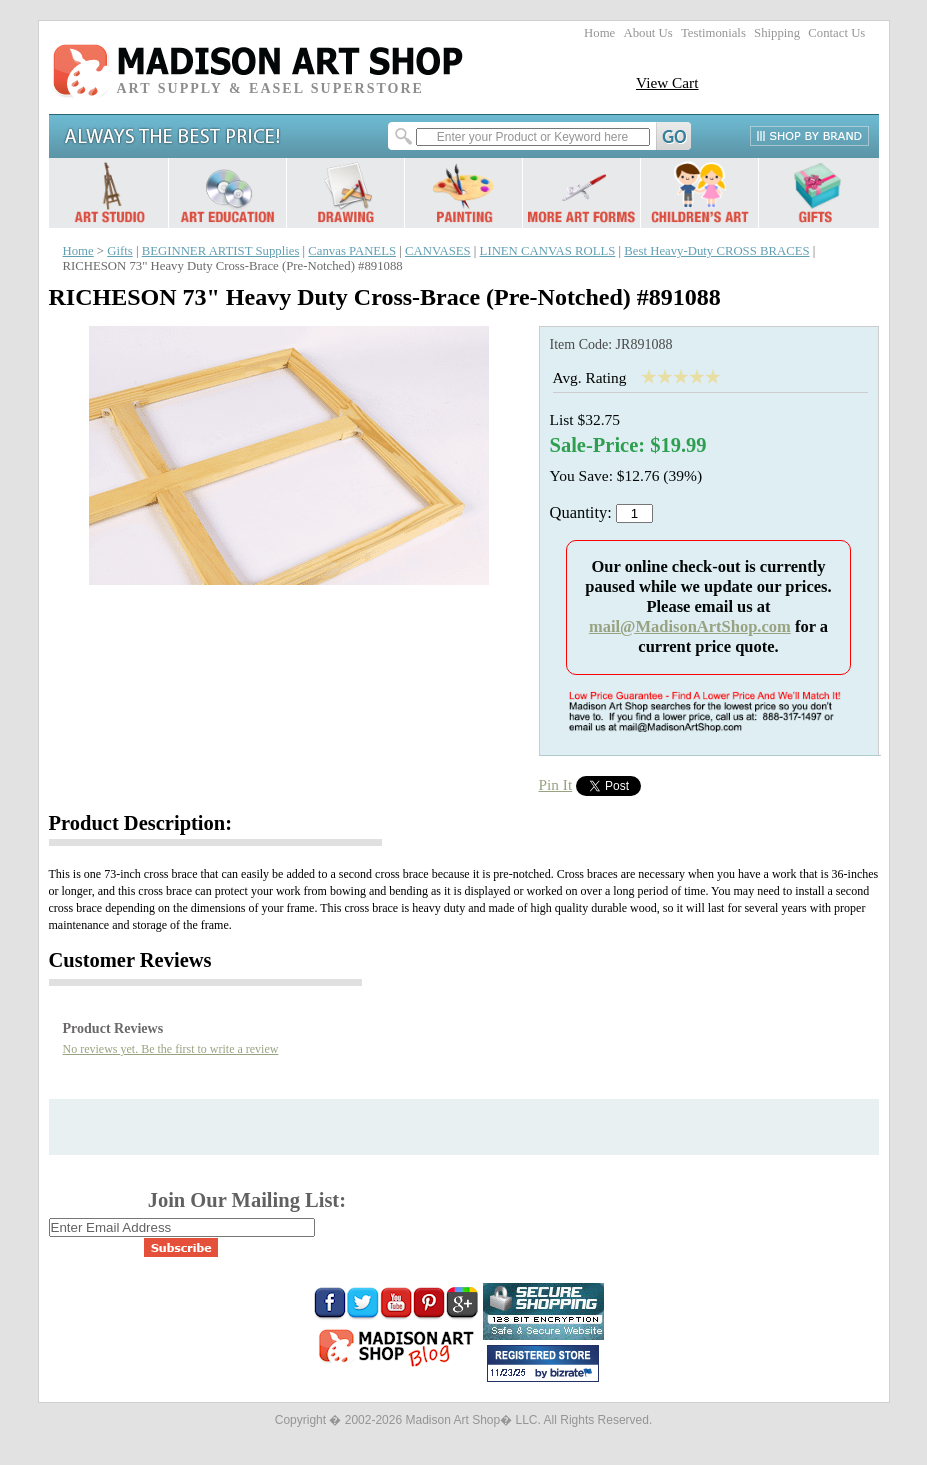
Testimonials (713, 33)
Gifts (120, 251)
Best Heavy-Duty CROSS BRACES (716, 251)
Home (599, 33)
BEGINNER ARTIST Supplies (221, 251)
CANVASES (438, 251)
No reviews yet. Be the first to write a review (171, 1049)
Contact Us (836, 33)
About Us (647, 33)
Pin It (556, 784)
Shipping (777, 33)
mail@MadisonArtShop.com (690, 626)
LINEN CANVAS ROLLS (548, 251)
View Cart (667, 82)
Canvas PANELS (352, 251)
